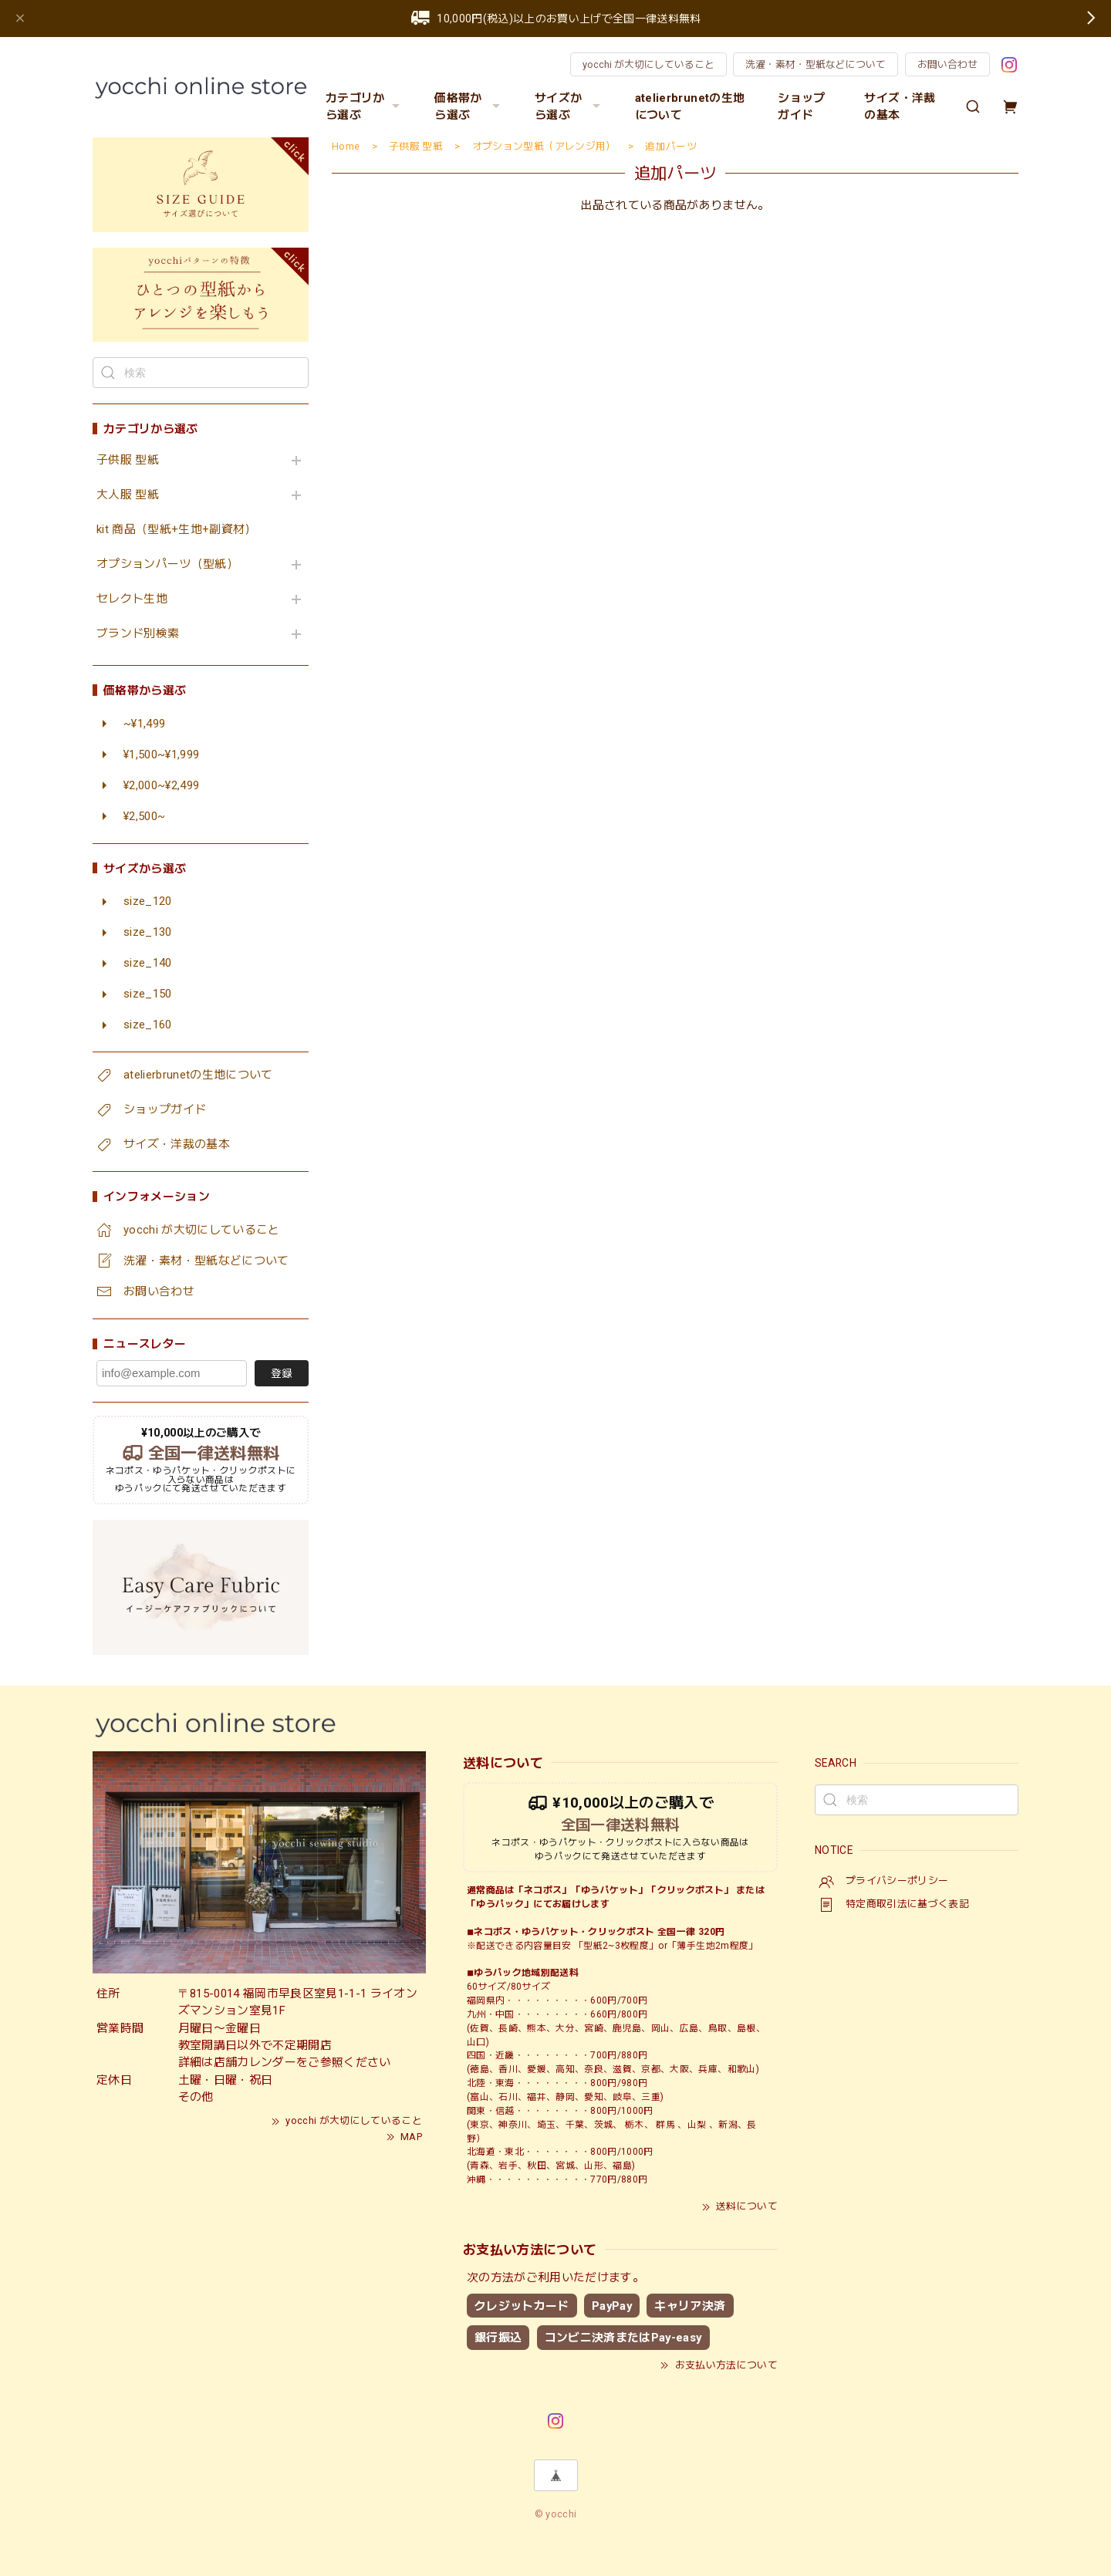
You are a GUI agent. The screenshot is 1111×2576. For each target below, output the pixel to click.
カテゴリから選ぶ (365, 106)
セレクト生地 (131, 599)
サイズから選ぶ (569, 106)
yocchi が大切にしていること (648, 64)
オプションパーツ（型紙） (167, 564)
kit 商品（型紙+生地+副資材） (176, 529)
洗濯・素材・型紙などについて (815, 64)
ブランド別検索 (137, 633)
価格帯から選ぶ (469, 106)
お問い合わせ (947, 64)
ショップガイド (801, 106)
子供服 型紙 (127, 460)
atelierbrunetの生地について (690, 106)
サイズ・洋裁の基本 (899, 106)
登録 (281, 1373)
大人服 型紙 (127, 494)
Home (346, 146)
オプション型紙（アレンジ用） (544, 146)
